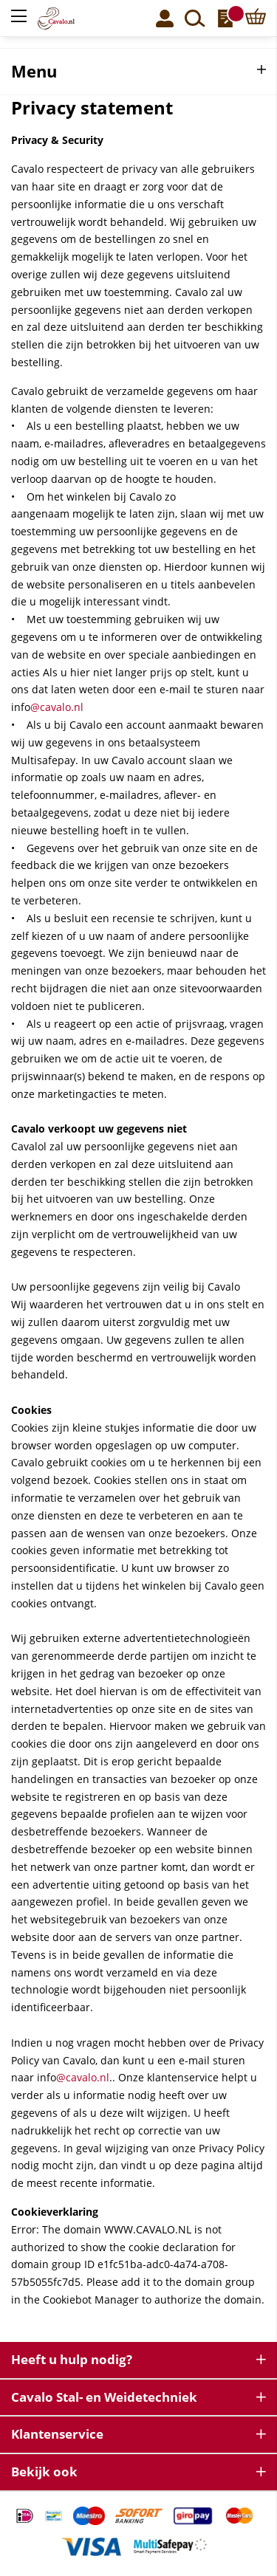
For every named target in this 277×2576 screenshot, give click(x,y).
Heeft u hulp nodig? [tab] (71, 2359)
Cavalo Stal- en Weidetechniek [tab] (104, 2396)
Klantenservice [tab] (57, 2433)
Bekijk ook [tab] (44, 2471)
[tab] (138, 72)
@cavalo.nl (56, 707)
